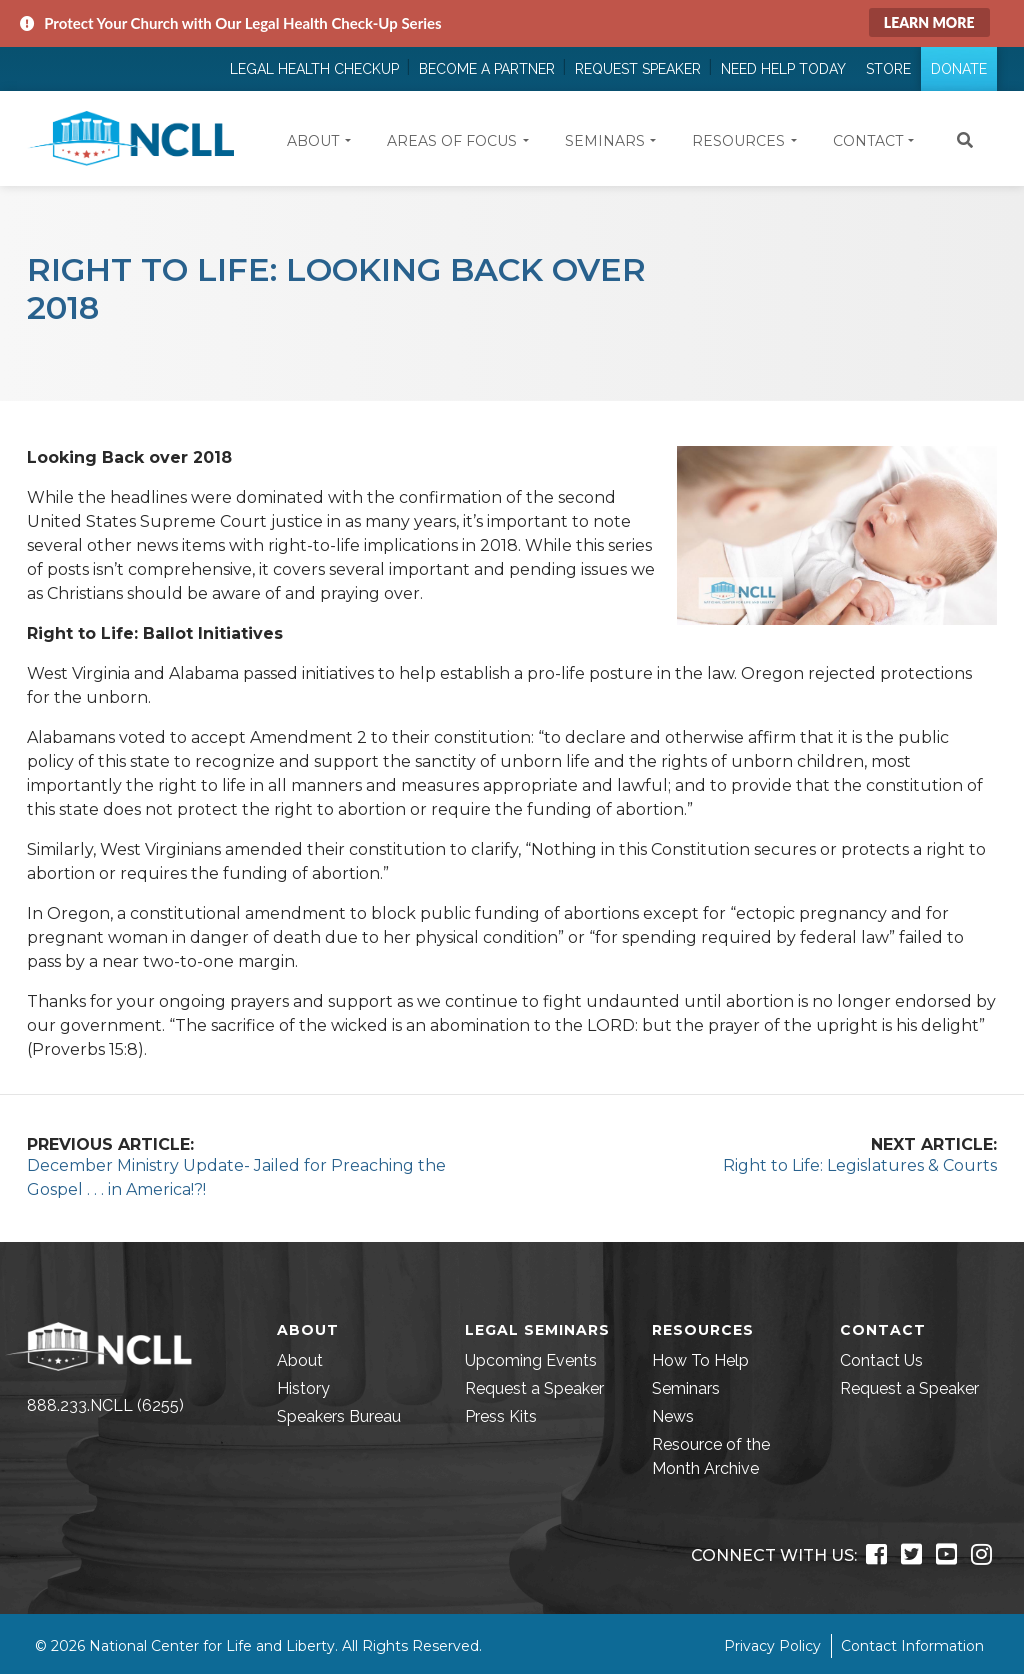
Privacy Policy (772, 1646)
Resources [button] (738, 141)
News (673, 1416)
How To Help (700, 1360)
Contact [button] (868, 141)
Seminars (686, 1388)
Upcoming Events (531, 1360)
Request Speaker (638, 69)
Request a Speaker (534, 1388)
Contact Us (881, 1360)
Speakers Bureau (339, 1416)
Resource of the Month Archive (711, 1456)
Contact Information (912, 1646)
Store (888, 69)
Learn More (929, 22)
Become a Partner (487, 69)
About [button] (313, 141)
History (303, 1388)
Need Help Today (783, 69)
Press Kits (501, 1416)
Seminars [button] (605, 141)
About (300, 1360)
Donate (959, 69)
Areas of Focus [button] (452, 141)
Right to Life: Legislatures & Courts (860, 1165)
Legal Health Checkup (314, 69)
